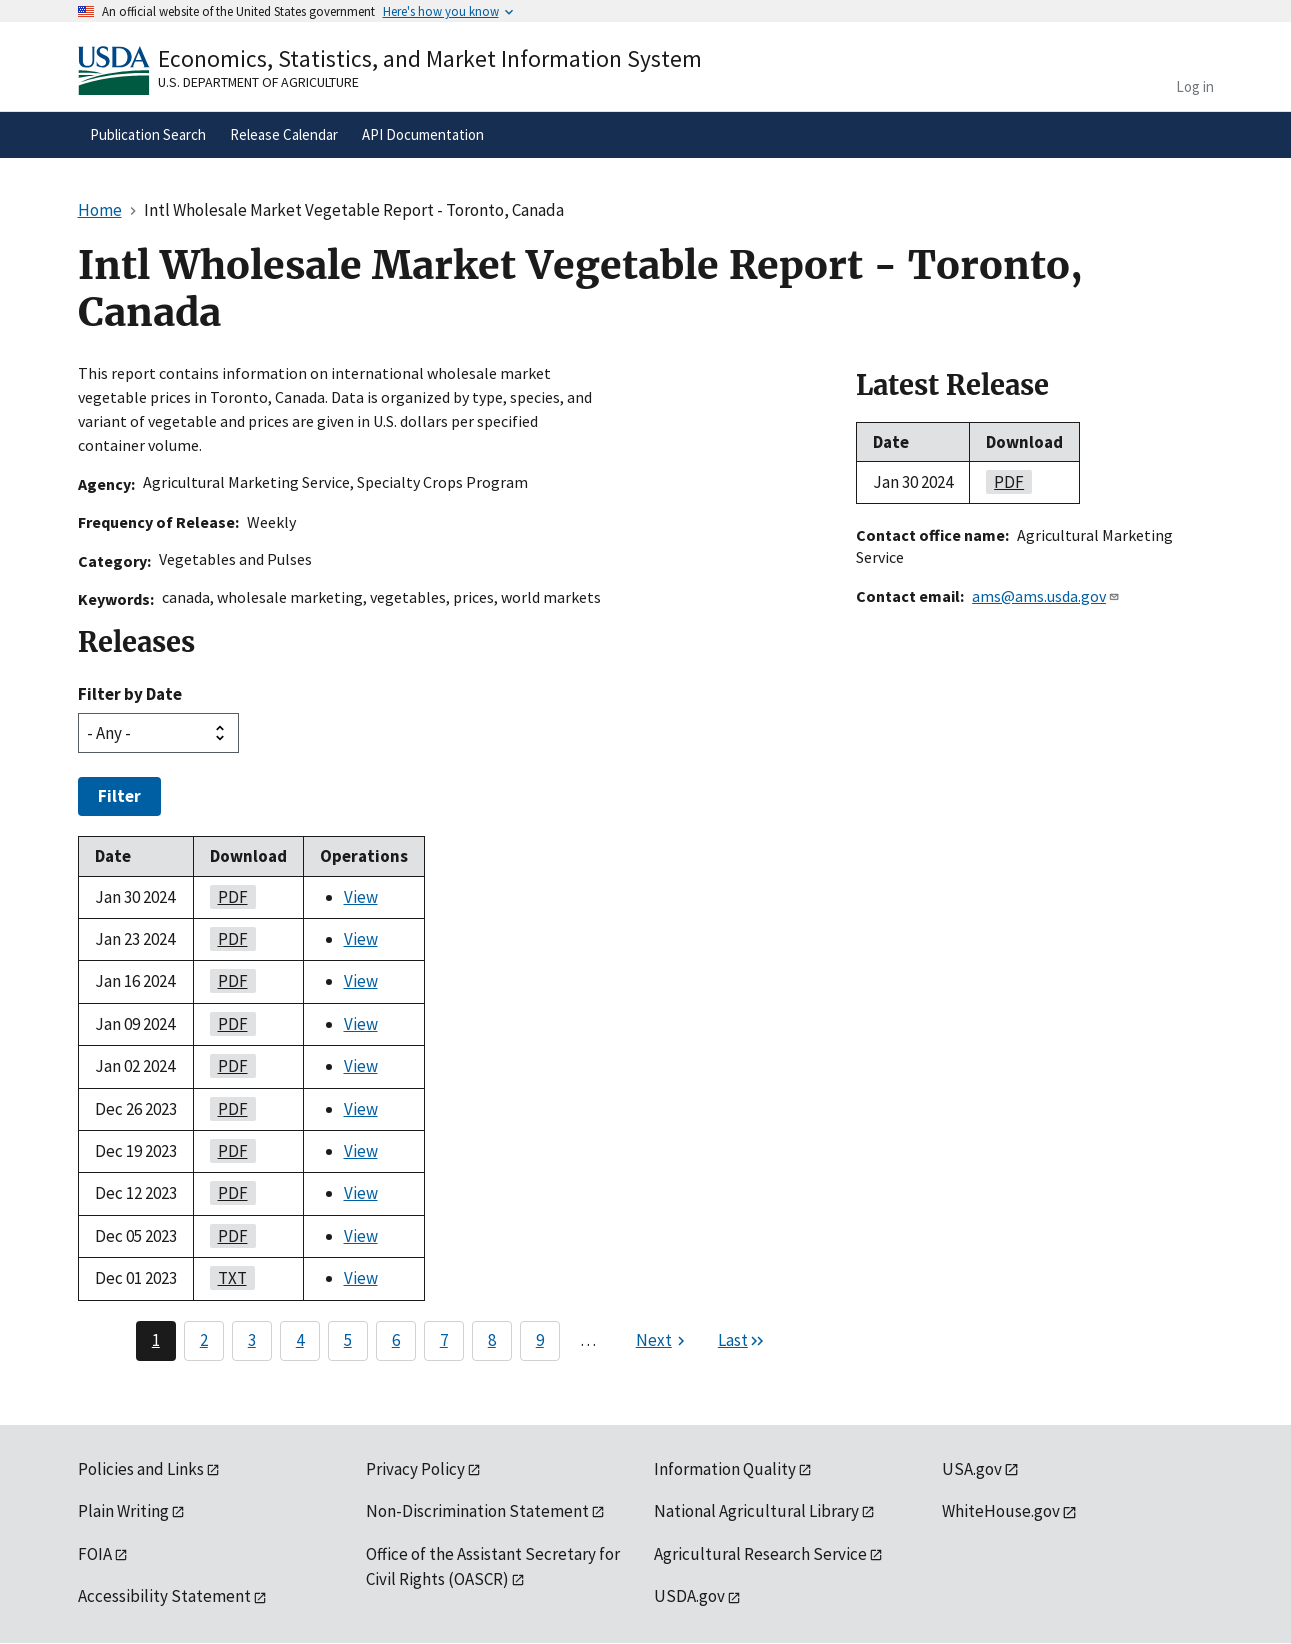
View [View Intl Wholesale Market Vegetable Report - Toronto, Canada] (361, 897)
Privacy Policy (415, 1469)
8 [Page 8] (492, 1340)
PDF (229, 897)
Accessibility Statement (164, 1596)
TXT (228, 1278)
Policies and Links (141, 1469)
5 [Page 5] (348, 1340)
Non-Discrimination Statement (477, 1511)
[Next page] (663, 1341)
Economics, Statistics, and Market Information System (430, 58)
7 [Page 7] (444, 1340)
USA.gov (972, 1469)
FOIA (95, 1554)
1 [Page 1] (156, 1340)
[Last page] (742, 1341)
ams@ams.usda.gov (1046, 596)
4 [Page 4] (300, 1340)
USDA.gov (689, 1596)
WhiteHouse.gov (1001, 1511)
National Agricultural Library (756, 1511)
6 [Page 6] (396, 1340)
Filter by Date (130, 694)
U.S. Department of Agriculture (258, 82)
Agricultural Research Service (760, 1554)
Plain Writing (123, 1511)
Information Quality (725, 1469)
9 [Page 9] (540, 1340)
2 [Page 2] (204, 1340)
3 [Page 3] (252, 1340)
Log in (1195, 86)
